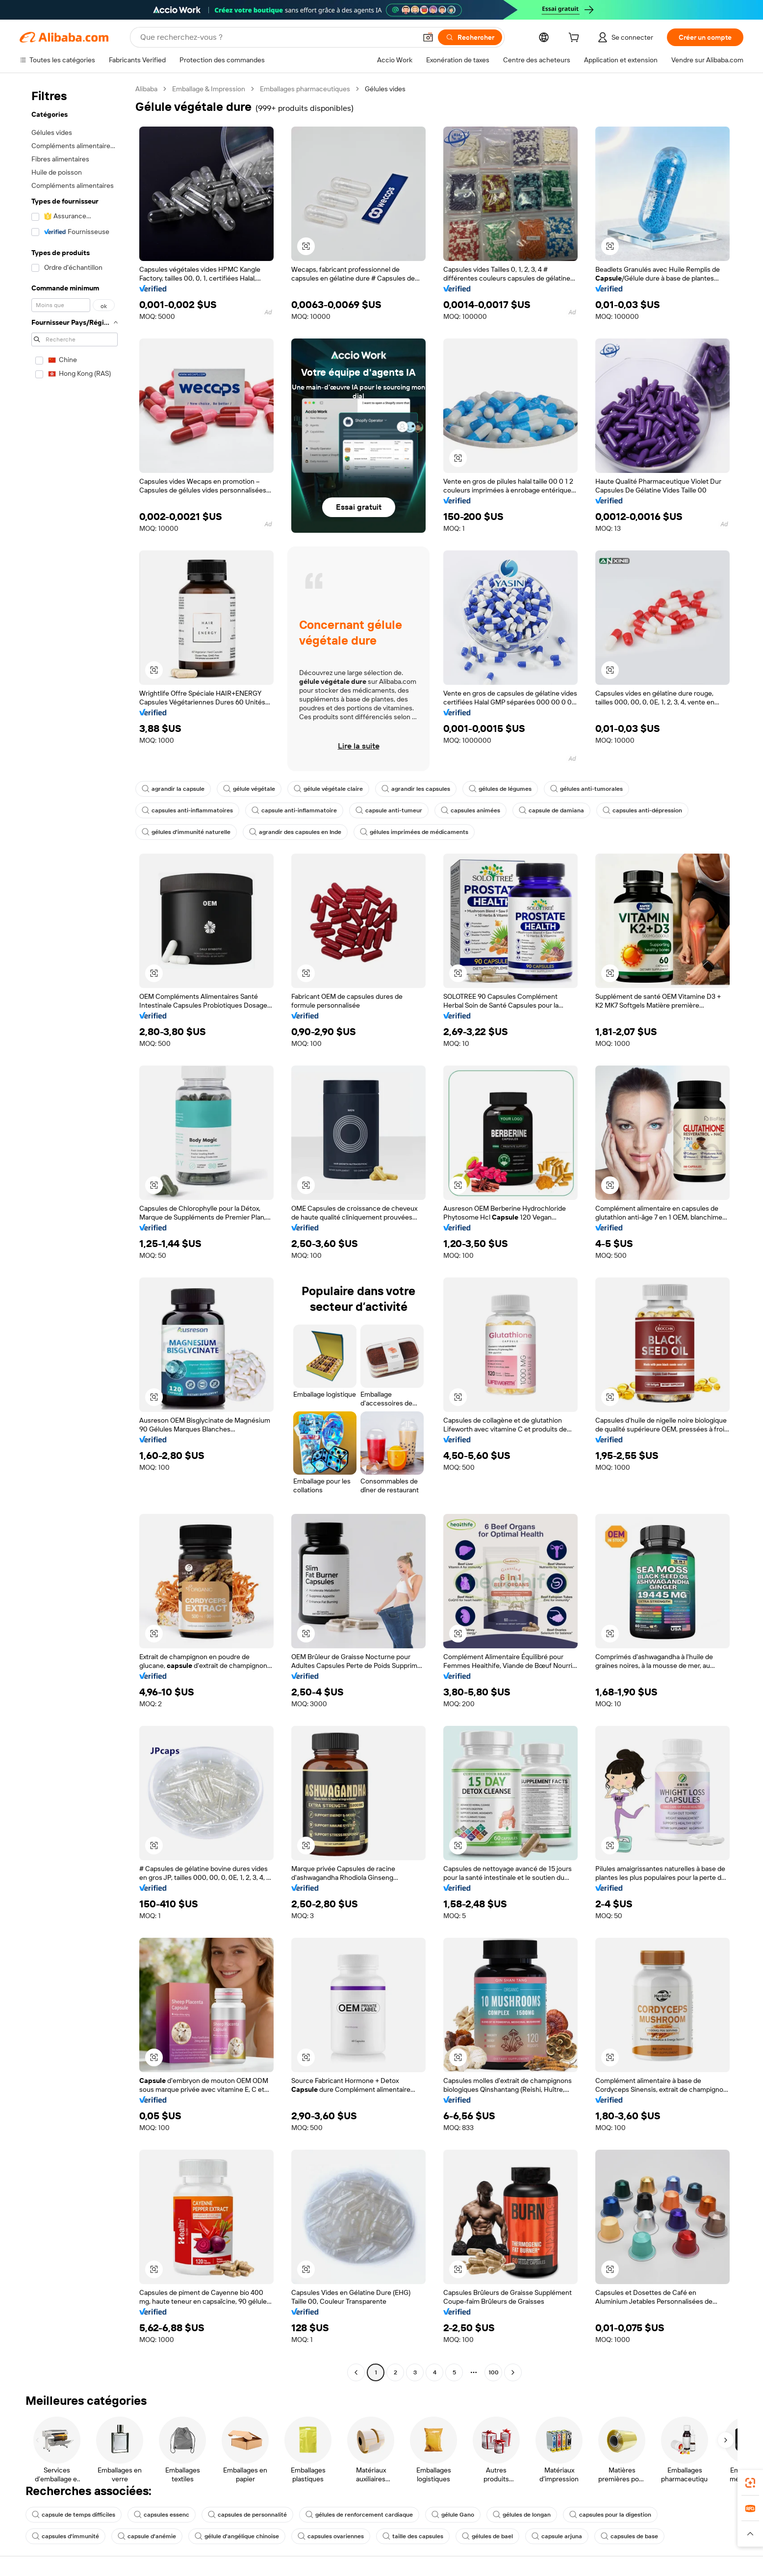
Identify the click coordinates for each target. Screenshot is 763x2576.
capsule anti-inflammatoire (294, 810)
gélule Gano (453, 2515)
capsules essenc (161, 2515)
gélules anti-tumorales (586, 789)
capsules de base (629, 2536)
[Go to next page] (513, 2372)
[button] (428, 37)
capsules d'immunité (65, 2536)
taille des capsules (412, 2536)
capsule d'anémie (147, 2536)
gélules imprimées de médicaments (414, 832)
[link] (750, 2483)
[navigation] (74, 1231)
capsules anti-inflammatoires (187, 810)
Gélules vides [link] (385, 89)
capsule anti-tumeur (389, 810)
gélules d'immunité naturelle (186, 832)
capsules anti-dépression (642, 810)
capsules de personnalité (247, 2515)
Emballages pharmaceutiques (305, 89)
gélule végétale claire (328, 789)
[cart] (575, 39)
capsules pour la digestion (610, 2515)
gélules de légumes (500, 789)
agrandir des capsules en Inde (295, 832)
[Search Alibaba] (277, 37)
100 (493, 2372)
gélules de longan (522, 2515)
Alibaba (146, 89)
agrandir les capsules (416, 789)
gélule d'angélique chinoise (237, 2536)
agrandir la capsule (173, 789)
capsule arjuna (557, 2536)
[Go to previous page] (356, 2372)
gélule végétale (249, 789)
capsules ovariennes (331, 2536)
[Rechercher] (470, 37)
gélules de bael (487, 2536)
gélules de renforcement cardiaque (359, 2515)
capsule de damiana (551, 810)
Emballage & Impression (208, 89)
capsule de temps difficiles (73, 2515)
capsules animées (470, 810)
